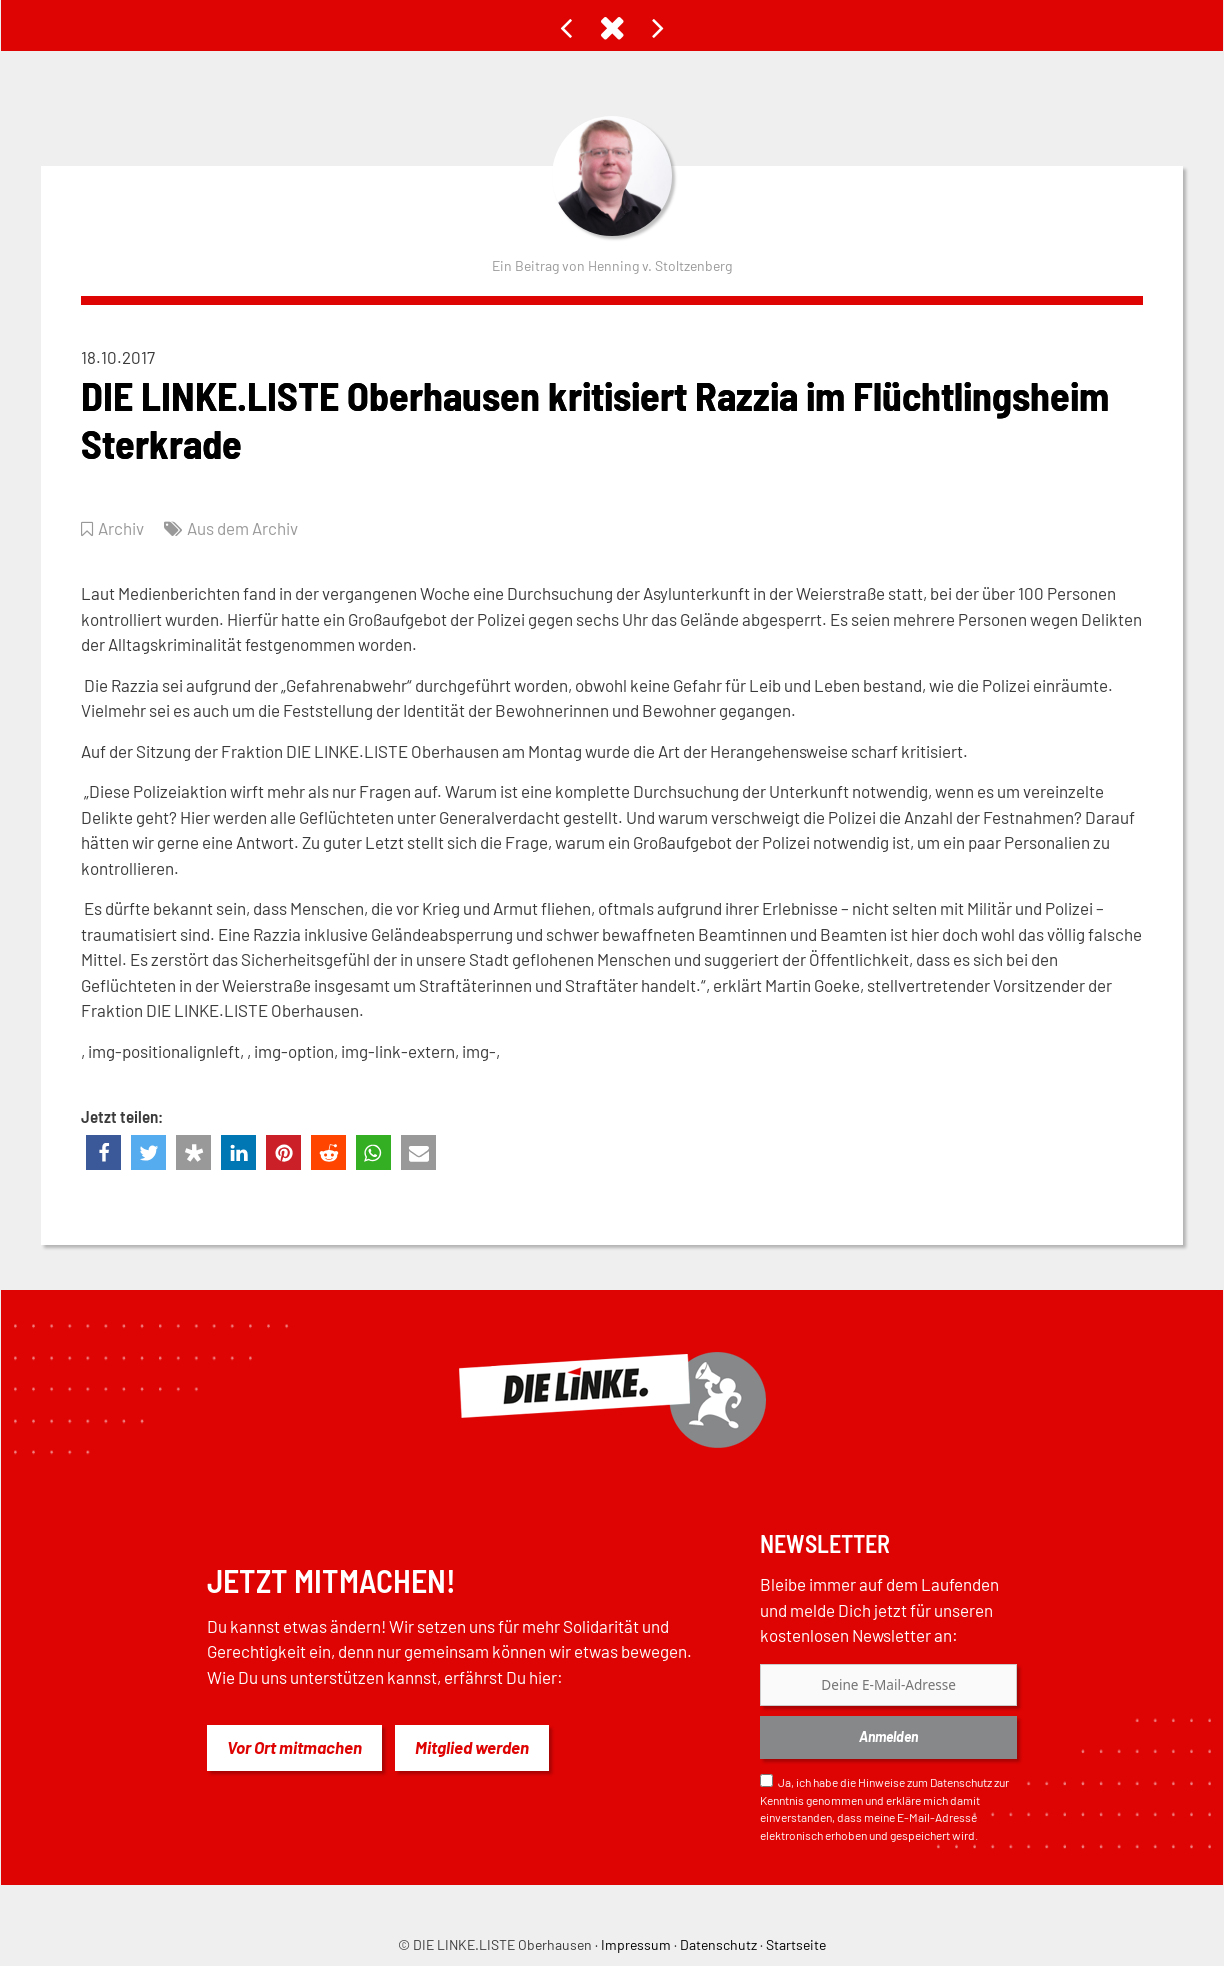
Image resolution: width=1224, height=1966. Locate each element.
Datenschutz (961, 1782)
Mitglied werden (472, 1747)
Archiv (121, 528)
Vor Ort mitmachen (294, 1747)
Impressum (636, 1944)
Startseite (796, 1944)
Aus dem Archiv (242, 528)
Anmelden (888, 1736)
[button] (103, 1152)
